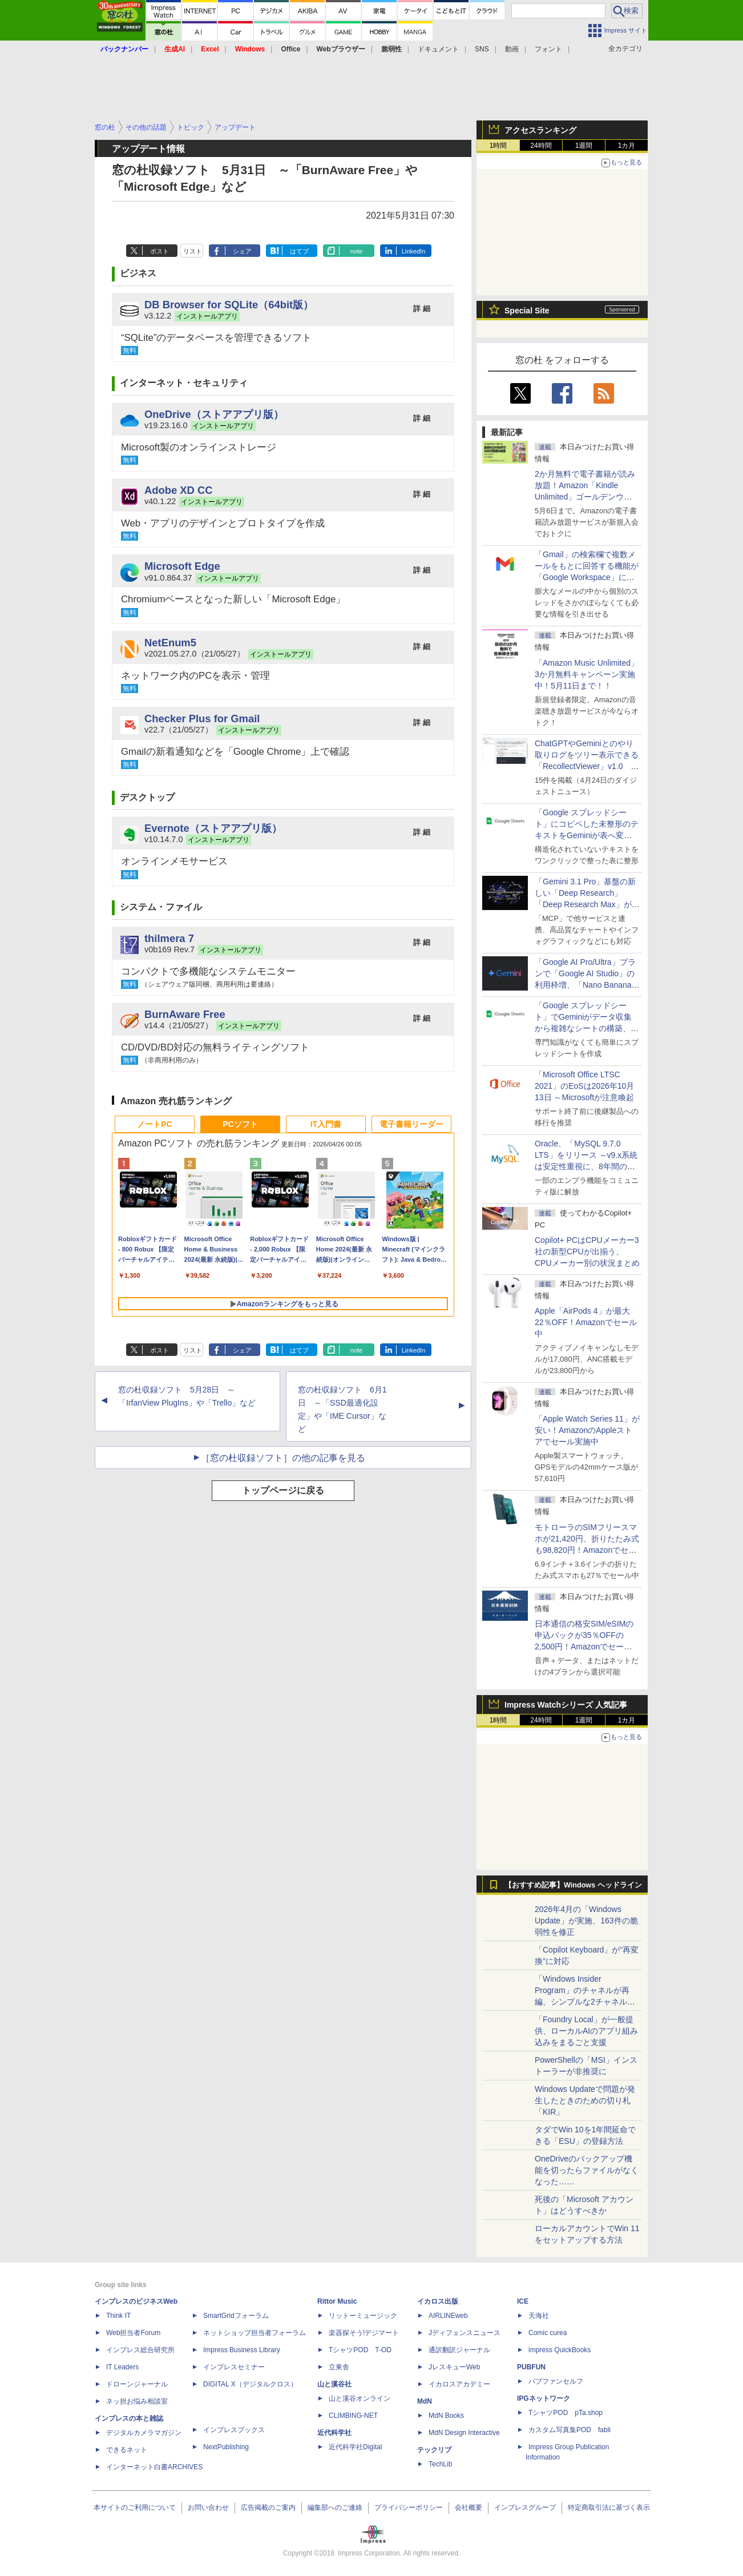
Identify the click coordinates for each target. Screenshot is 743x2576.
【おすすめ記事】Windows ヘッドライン (573, 1885)
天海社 (538, 2316)
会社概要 (468, 2507)
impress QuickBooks (559, 2350)
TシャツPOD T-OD (360, 2350)
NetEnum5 (170, 643)
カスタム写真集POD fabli (569, 2430)
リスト (192, 251)
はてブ (299, 251)
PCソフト (240, 1124)
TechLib (440, 2464)
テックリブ (434, 2450)
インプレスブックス (234, 2430)
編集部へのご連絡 (335, 2507)
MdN (424, 2401)
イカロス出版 (437, 2301)
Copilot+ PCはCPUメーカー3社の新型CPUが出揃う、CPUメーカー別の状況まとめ (587, 1251)
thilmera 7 (169, 938)
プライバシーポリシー (408, 2507)
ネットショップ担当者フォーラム (254, 2333)
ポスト (159, 251)
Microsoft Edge (182, 566)
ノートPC (154, 1124)
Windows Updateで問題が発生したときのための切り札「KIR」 (585, 2100)
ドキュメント (438, 49)
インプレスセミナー (234, 2367)
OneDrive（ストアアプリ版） (214, 414)
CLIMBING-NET (353, 2416)
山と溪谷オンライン (359, 2398)
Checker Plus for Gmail (202, 718)
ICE (522, 2301)
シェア (242, 251)
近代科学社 (334, 2433)
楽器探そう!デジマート (364, 2333)
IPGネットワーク (543, 2398)
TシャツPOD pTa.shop (565, 2413)
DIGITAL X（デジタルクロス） (250, 2384)
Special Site (527, 310)
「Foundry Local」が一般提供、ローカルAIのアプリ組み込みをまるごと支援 (586, 2031)
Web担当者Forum (133, 2333)
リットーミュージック (363, 2316)
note (356, 251)
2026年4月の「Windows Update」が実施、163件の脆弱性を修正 (586, 1921)
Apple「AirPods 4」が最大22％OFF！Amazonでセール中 (586, 1322)
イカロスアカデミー (459, 2384)
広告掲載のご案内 (268, 2507)
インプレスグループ (525, 2507)
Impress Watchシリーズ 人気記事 (565, 1704)
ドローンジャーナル (137, 2384)
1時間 (498, 146)
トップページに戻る (283, 1490)
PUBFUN (531, 2367)
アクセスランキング (540, 130)
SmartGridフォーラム (236, 2316)
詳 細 (421, 308)
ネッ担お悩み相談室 (137, 2401)
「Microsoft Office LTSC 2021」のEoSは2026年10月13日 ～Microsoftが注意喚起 (584, 1086)
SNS (482, 49)
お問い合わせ (208, 2507)
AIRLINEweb (448, 2316)
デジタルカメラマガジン (143, 2433)
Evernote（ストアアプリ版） (213, 828)
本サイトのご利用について (135, 2507)
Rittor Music (337, 2301)
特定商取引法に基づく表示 (609, 2507)
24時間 (540, 146)
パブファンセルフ (555, 2381)
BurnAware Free (184, 1014)
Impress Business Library (241, 2350)
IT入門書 (325, 1124)
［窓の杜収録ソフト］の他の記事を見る (283, 1458)
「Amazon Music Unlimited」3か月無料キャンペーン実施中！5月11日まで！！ (587, 674)
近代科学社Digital (355, 2447)
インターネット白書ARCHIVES (154, 2467)
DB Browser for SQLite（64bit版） (228, 305)
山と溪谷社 (334, 2384)
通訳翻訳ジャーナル (459, 2350)
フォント (548, 49)
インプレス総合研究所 (140, 2350)
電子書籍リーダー (411, 1124)
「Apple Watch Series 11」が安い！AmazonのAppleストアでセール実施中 (587, 1430)
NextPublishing (226, 2447)
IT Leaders (122, 2367)
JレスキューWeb (454, 2367)
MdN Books (446, 2416)
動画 (512, 49)
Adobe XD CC (178, 490)
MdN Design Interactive (464, 2433)
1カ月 (627, 146)
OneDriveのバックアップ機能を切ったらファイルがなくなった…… (587, 2170)
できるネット (126, 2450)
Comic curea (547, 2333)
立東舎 (339, 2367)
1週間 (584, 146)
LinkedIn (414, 251)
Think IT (118, 2316)
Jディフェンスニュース (464, 2333)
